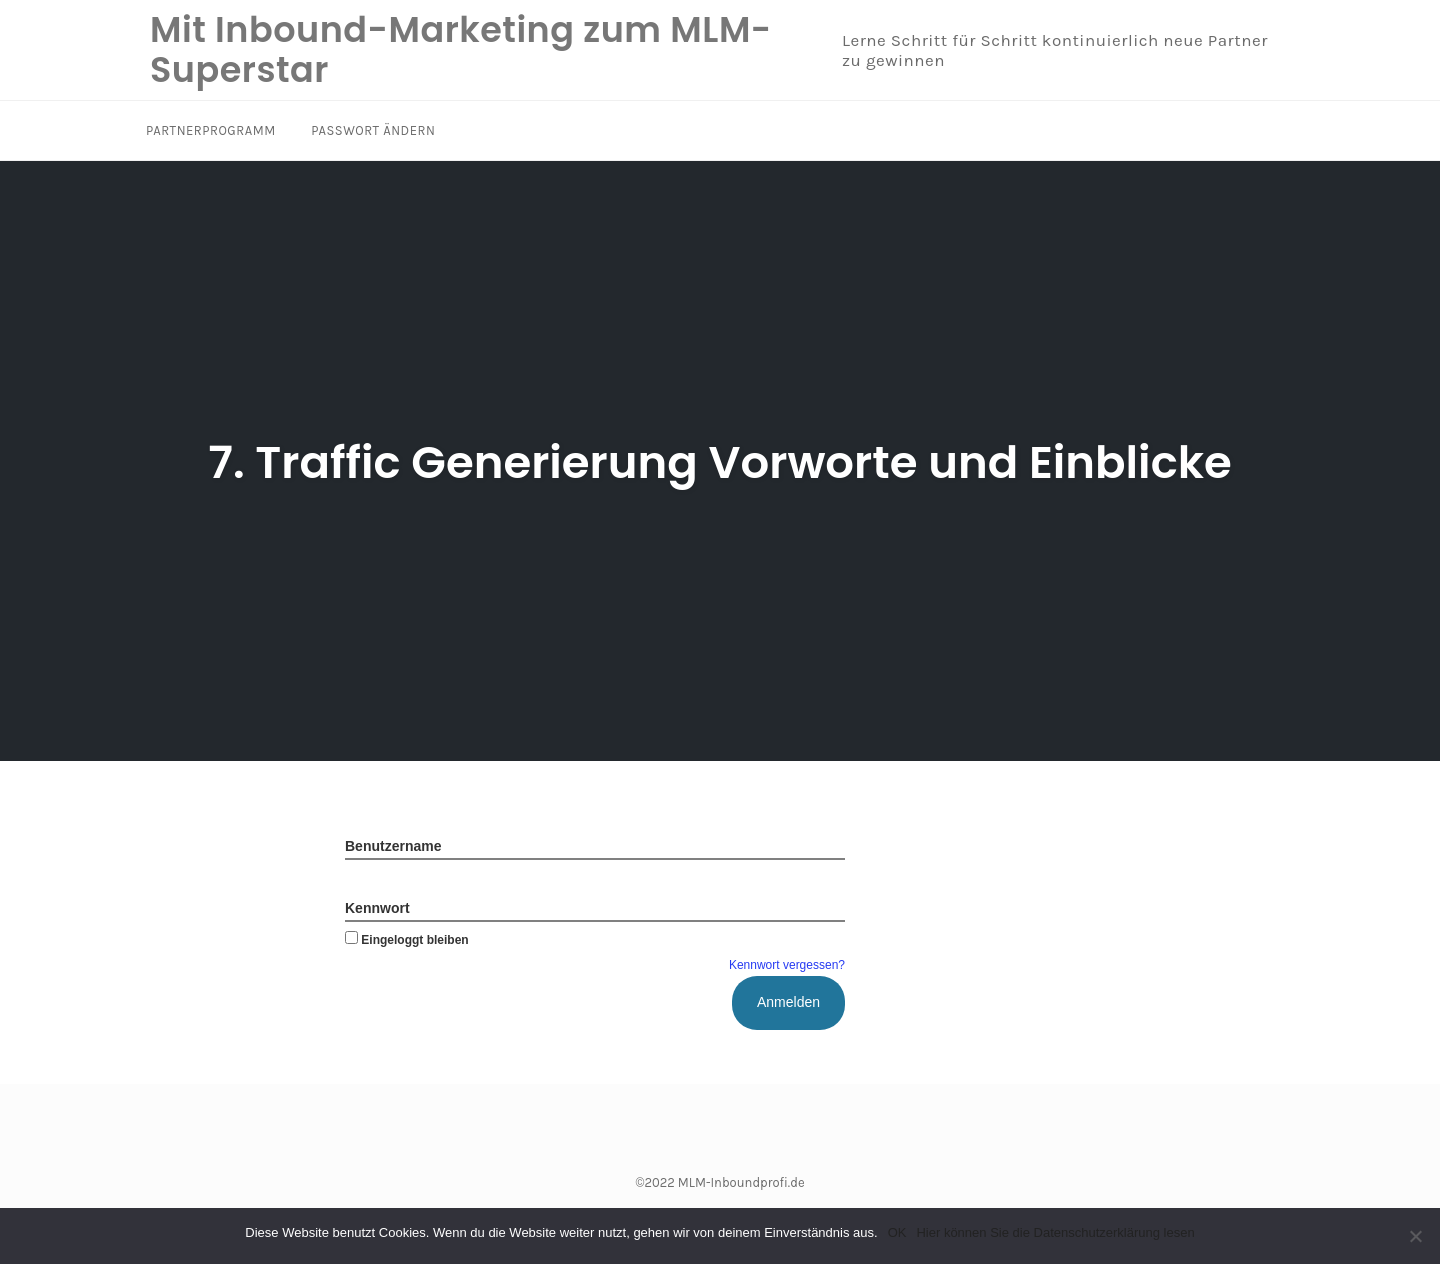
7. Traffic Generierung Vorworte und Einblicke (720, 462)
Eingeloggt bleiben (407, 940)
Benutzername (393, 846)
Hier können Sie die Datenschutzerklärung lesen (1055, 1232)
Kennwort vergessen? (787, 965)
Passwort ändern (373, 130)
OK (897, 1232)
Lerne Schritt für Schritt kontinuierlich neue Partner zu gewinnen (1055, 50)
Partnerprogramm (211, 130)
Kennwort (377, 908)
